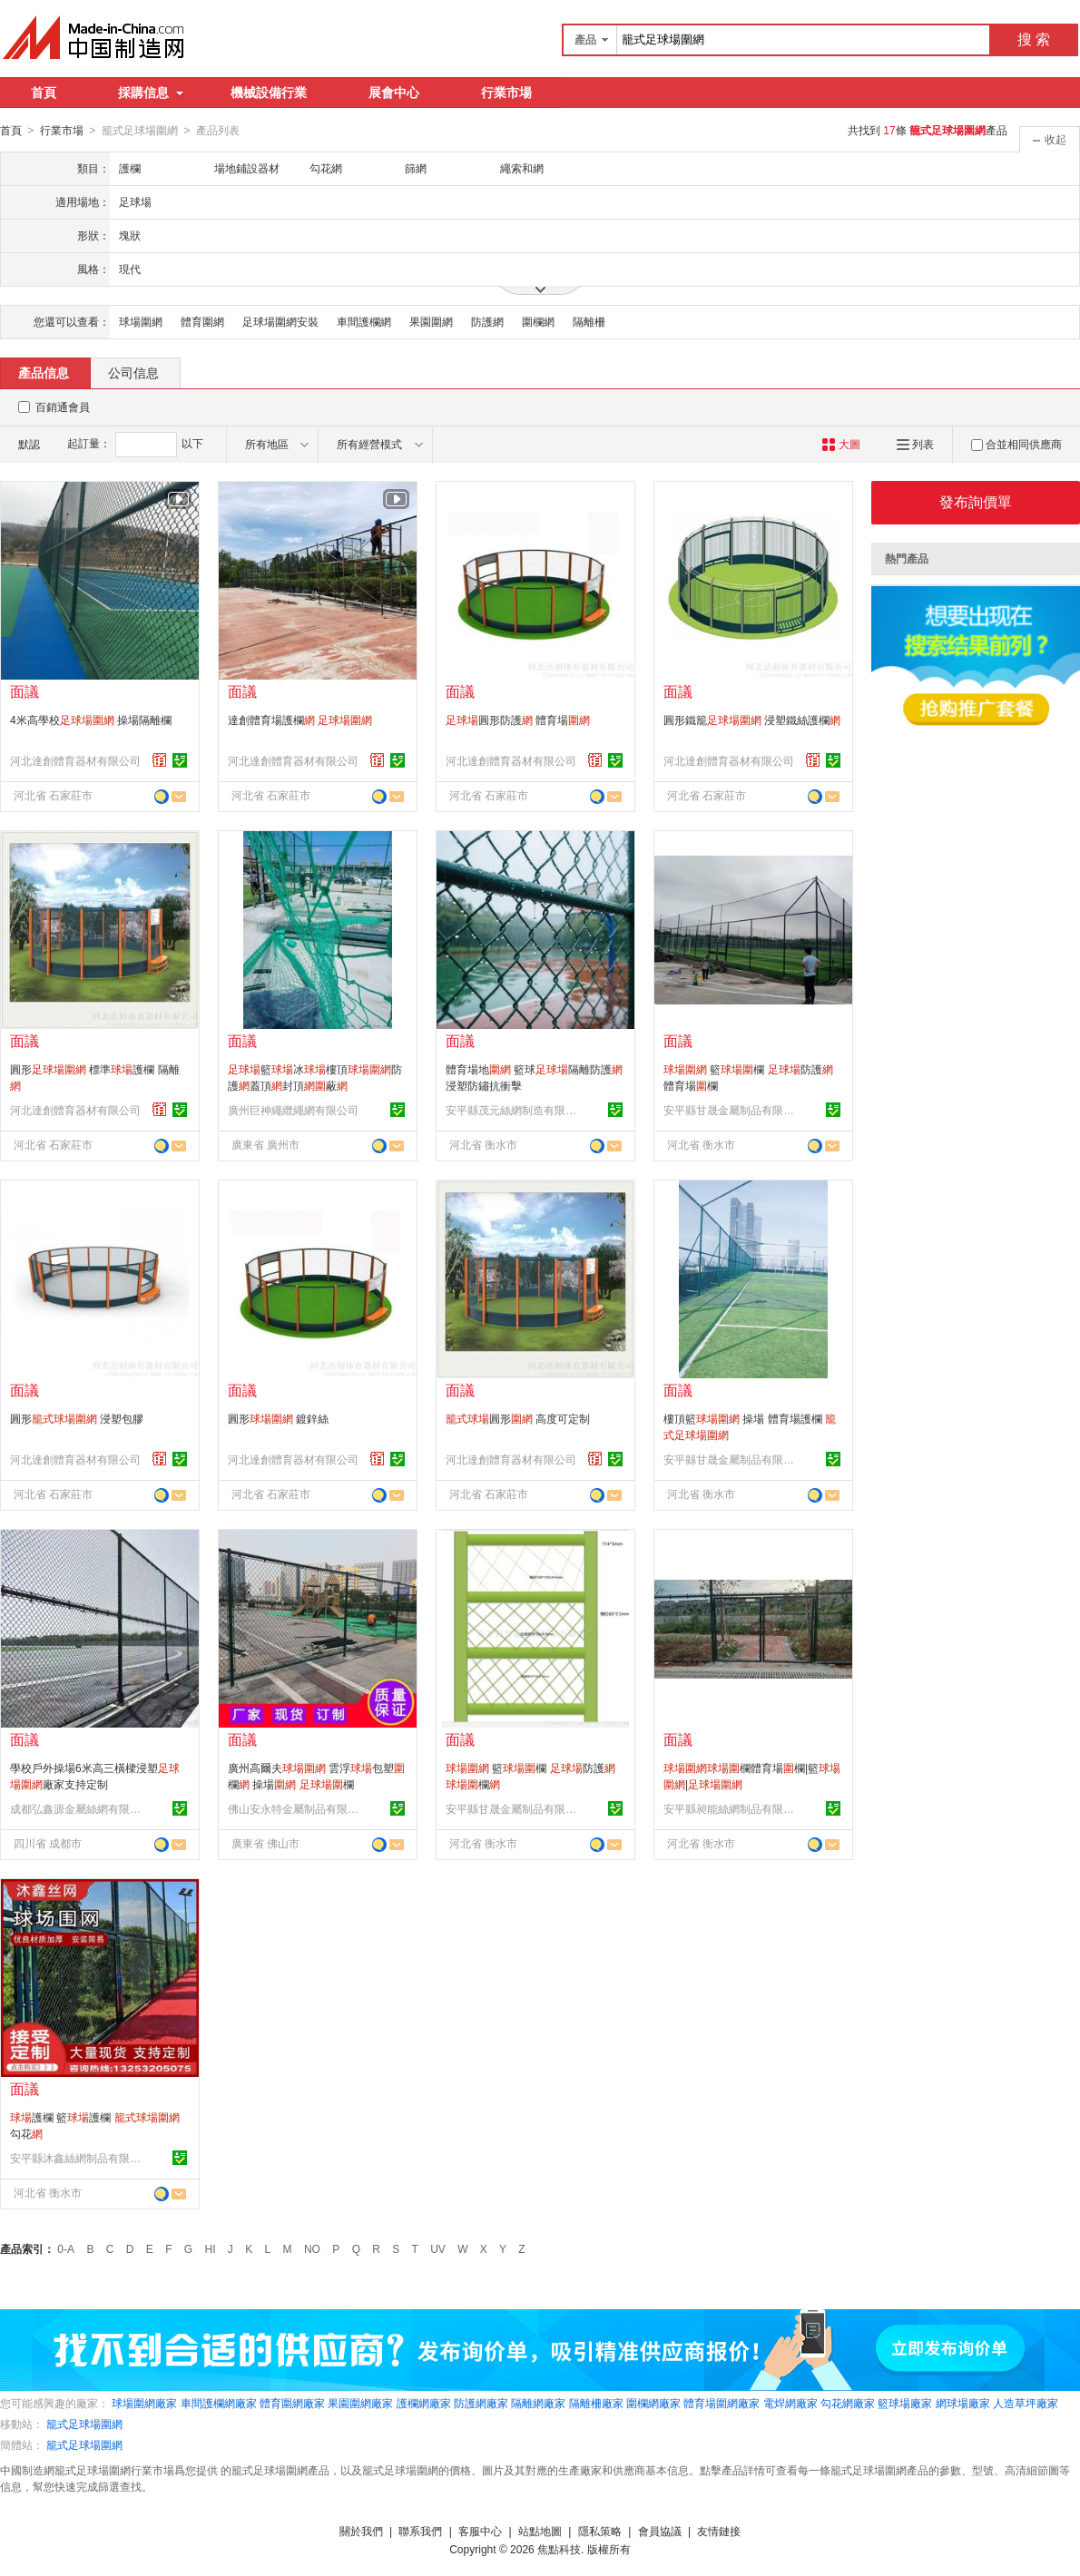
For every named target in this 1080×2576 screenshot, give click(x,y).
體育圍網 (202, 321)
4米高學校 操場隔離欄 (91, 719)
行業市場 (506, 92)
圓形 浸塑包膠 (76, 1418)
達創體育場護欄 (300, 719)
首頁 (43, 92)
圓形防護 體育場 (518, 719)
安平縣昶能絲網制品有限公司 (731, 1808)
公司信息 (133, 372)
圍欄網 (538, 321)
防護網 (487, 321)
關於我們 (361, 2530)
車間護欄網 (364, 321)
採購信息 (150, 92)
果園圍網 (431, 321)
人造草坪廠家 (1025, 2402)
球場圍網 (140, 321)
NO (312, 2248)
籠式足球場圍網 (84, 2423)
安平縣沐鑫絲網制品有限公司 (78, 2157)
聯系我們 (420, 2530)
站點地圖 (540, 2530)
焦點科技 (559, 2548)
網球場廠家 (963, 2402)
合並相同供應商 (1016, 443)
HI (210, 2248)
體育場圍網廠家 (721, 2402)
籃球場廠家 (905, 2402)
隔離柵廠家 (596, 2402)
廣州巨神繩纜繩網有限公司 (293, 1109)
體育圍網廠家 (292, 2402)
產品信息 (43, 372)
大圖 (840, 443)
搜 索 (1033, 39)
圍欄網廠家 (653, 2402)
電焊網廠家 (790, 2402)
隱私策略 (600, 2530)
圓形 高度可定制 (518, 1418)
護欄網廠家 (424, 2402)
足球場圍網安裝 (280, 321)
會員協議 (660, 2530)
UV (438, 2248)
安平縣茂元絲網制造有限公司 (514, 1109)
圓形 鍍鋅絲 (278, 1418)
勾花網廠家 (847, 2402)
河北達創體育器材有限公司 (75, 760)
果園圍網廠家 (360, 2402)
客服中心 (480, 2530)
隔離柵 (589, 321)
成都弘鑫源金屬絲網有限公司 (78, 1808)
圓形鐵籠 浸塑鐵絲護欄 (751, 719)
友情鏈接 (719, 2530)
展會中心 (393, 92)
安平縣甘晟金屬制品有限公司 (731, 1109)
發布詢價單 (975, 501)
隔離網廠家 (538, 2402)
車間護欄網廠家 (219, 2402)
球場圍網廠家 (144, 2402)
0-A (65, 2248)
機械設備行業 (269, 92)
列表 (915, 443)
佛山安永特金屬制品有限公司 (296, 1808)
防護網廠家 (481, 2402)
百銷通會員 (62, 406)
